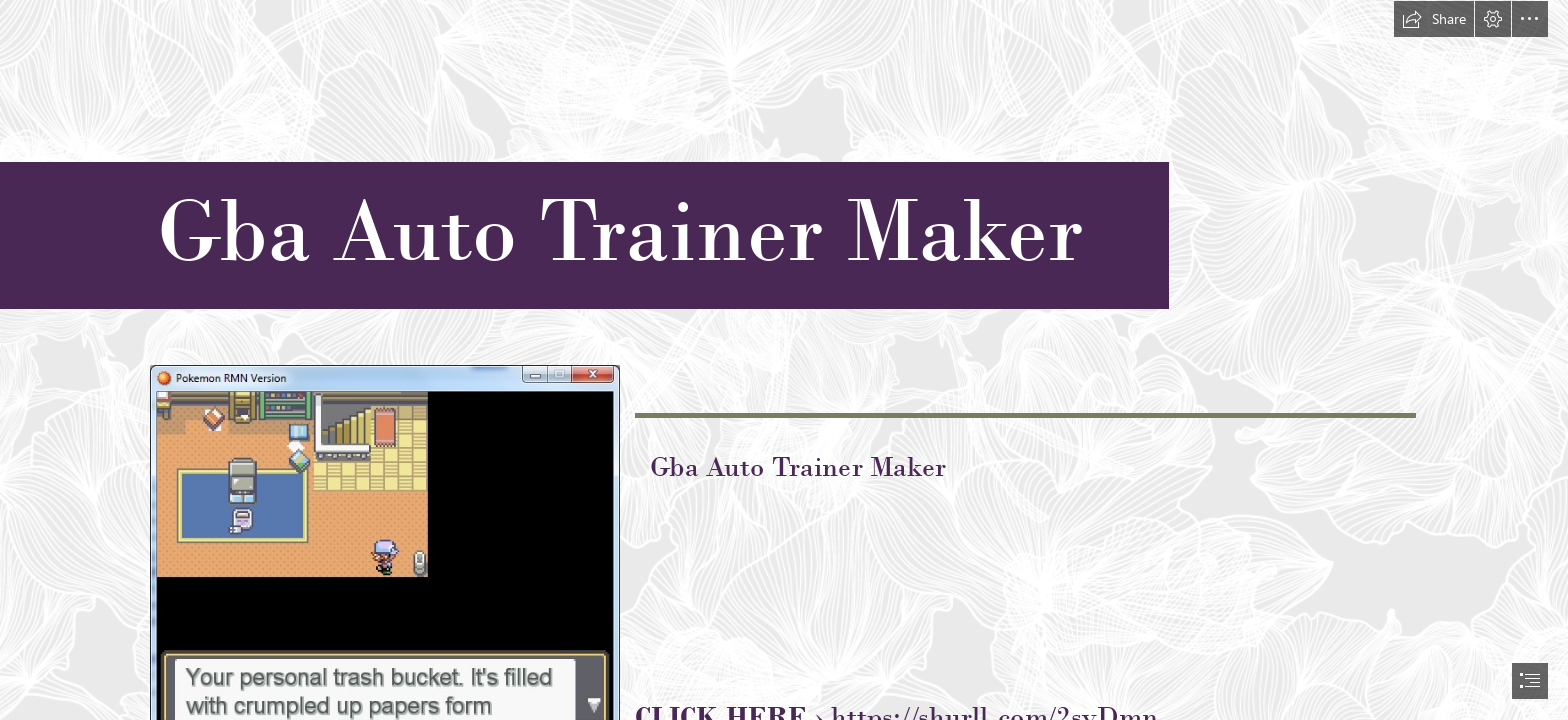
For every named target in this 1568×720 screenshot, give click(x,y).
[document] (784, 360)
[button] (1434, 19)
